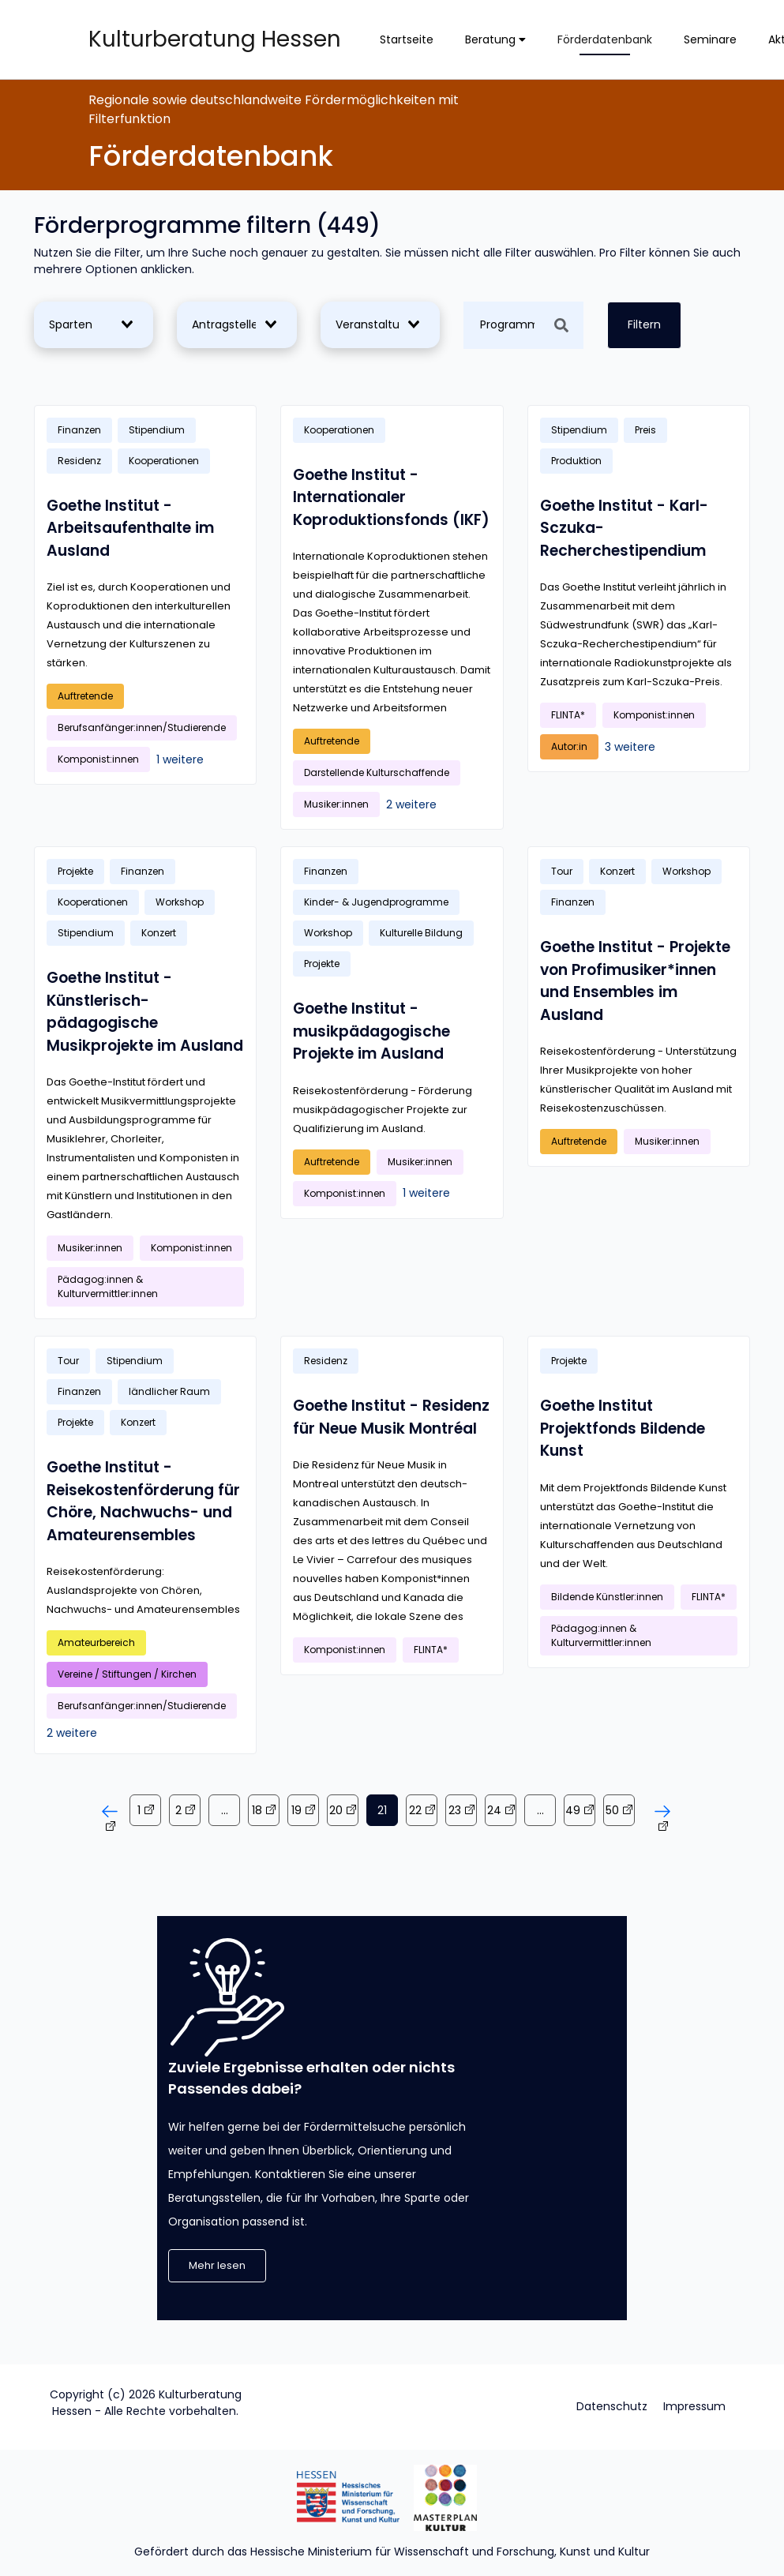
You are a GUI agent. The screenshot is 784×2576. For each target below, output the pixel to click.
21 (382, 1810)
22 (415, 1810)
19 (296, 1810)
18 (257, 1810)
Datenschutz (611, 2406)
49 (572, 1810)
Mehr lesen (217, 2265)
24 (494, 1810)
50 (612, 1810)
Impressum (694, 2406)
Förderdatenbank (604, 39)
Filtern (644, 324)
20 (336, 1810)
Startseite (406, 39)
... (224, 1810)
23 (454, 1810)
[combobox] (89, 325)
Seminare (710, 39)
